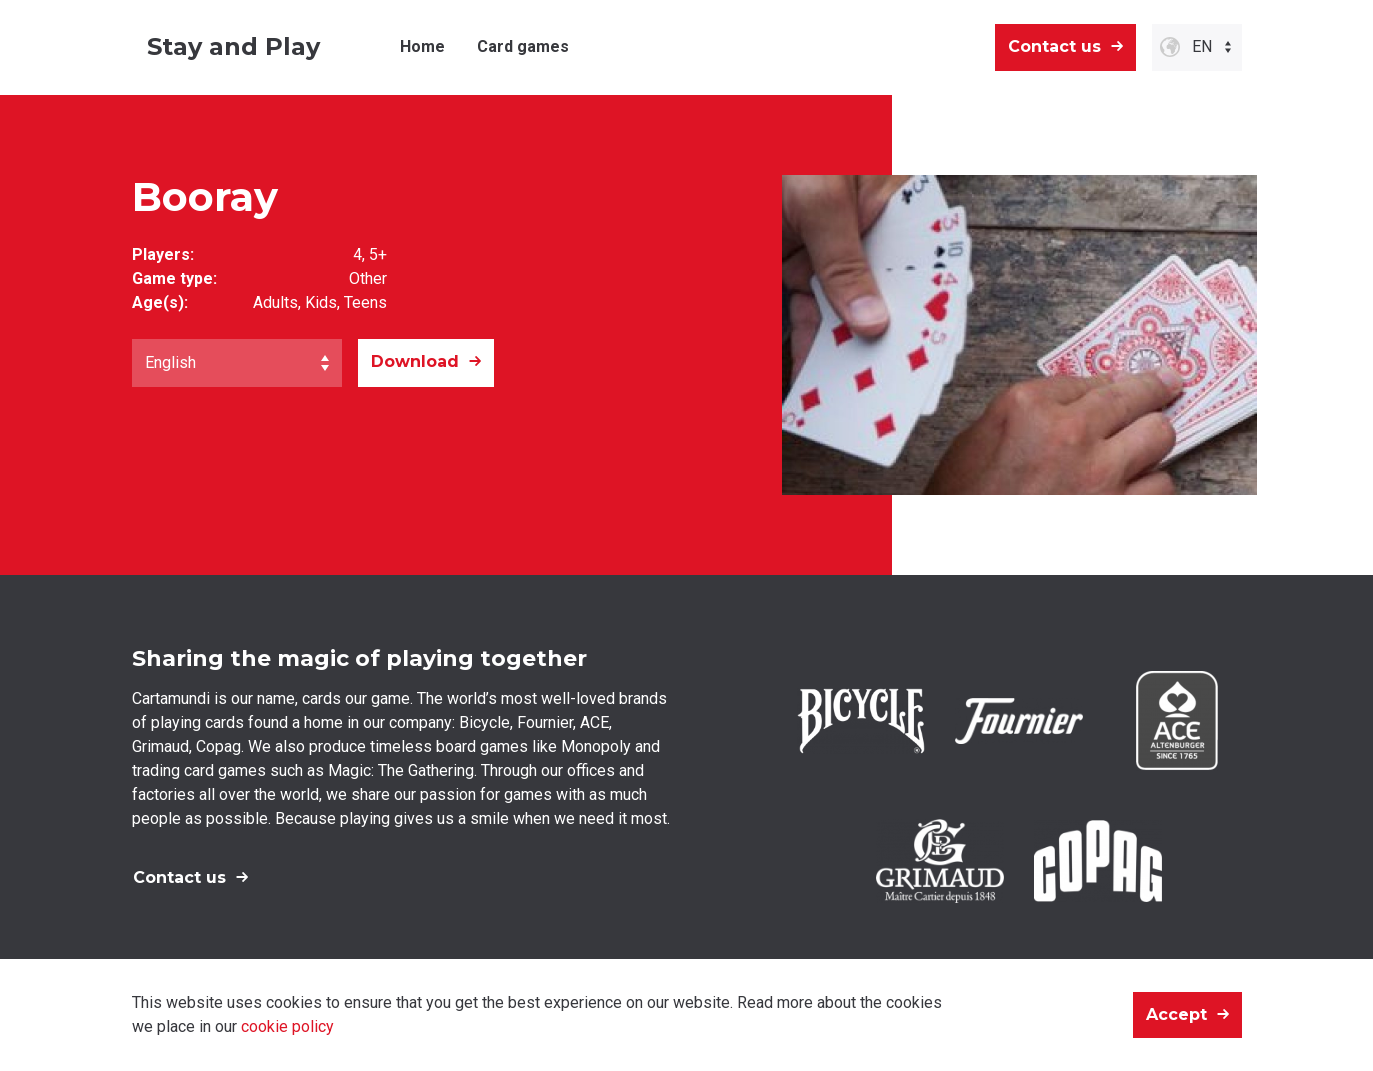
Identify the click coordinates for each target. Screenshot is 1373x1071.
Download (415, 361)
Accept (1176, 1014)
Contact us (1054, 46)
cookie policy (287, 1026)
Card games (523, 46)
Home (422, 46)
